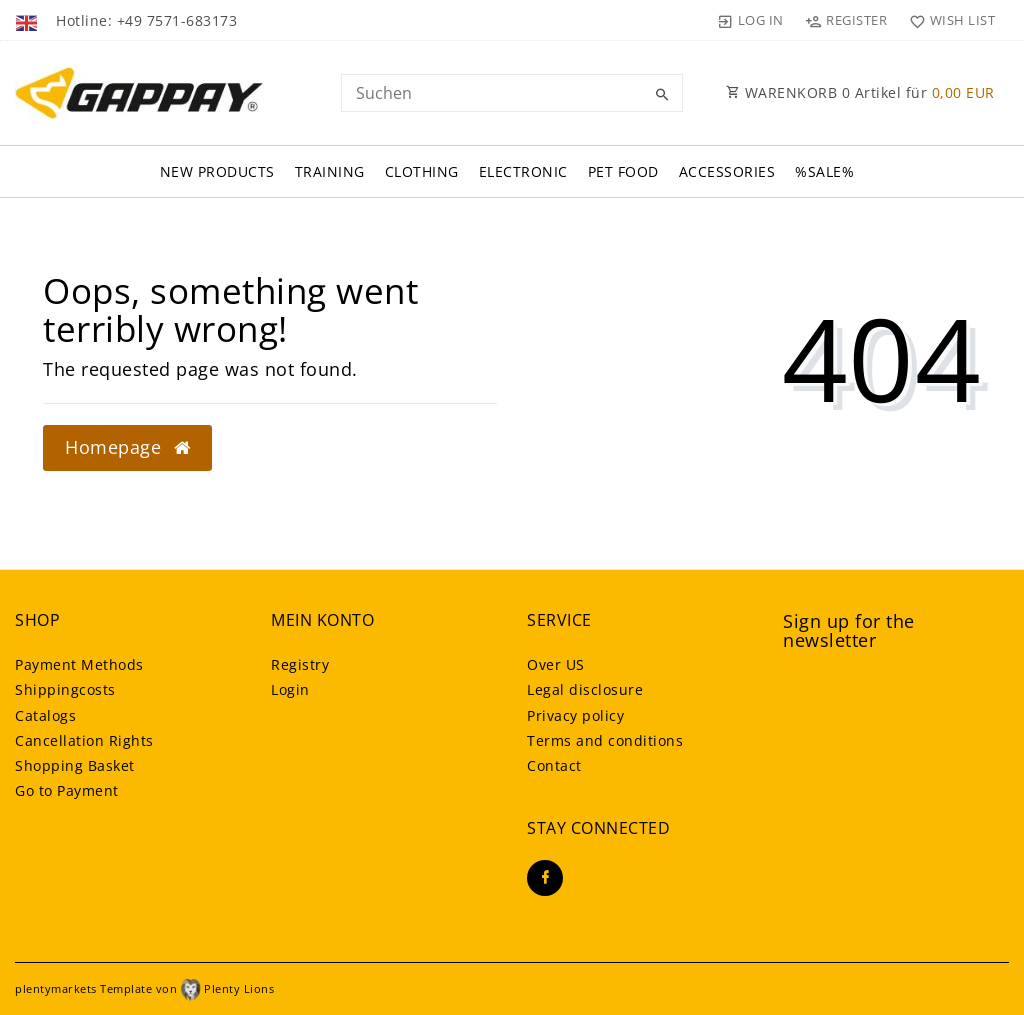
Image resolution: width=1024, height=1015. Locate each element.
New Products (217, 171)
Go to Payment (67, 790)
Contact (554, 765)
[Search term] (511, 93)
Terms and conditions (605, 740)
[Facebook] (545, 878)
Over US (556, 664)
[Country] (28, 20)
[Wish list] (947, 20)
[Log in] (751, 20)
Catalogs (45, 715)
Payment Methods (79, 664)
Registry (300, 664)
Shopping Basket (75, 765)
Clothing (422, 171)
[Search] (663, 95)
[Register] (846, 20)
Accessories (727, 171)
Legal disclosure (585, 689)
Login (290, 689)
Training (330, 171)
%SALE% (824, 171)
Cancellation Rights (84, 740)
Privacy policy (575, 715)
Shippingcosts (65, 689)
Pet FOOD (623, 171)
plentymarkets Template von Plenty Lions (144, 988)
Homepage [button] (127, 447)
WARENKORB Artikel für (860, 92)
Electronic (523, 171)
